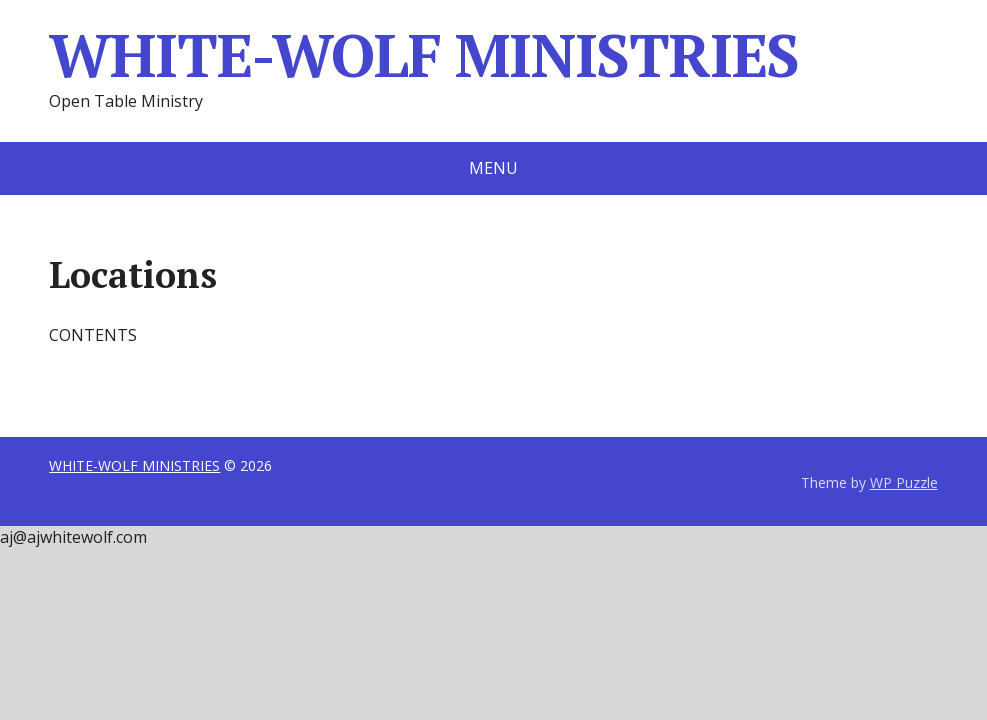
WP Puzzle (904, 482)
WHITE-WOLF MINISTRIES (424, 55)
